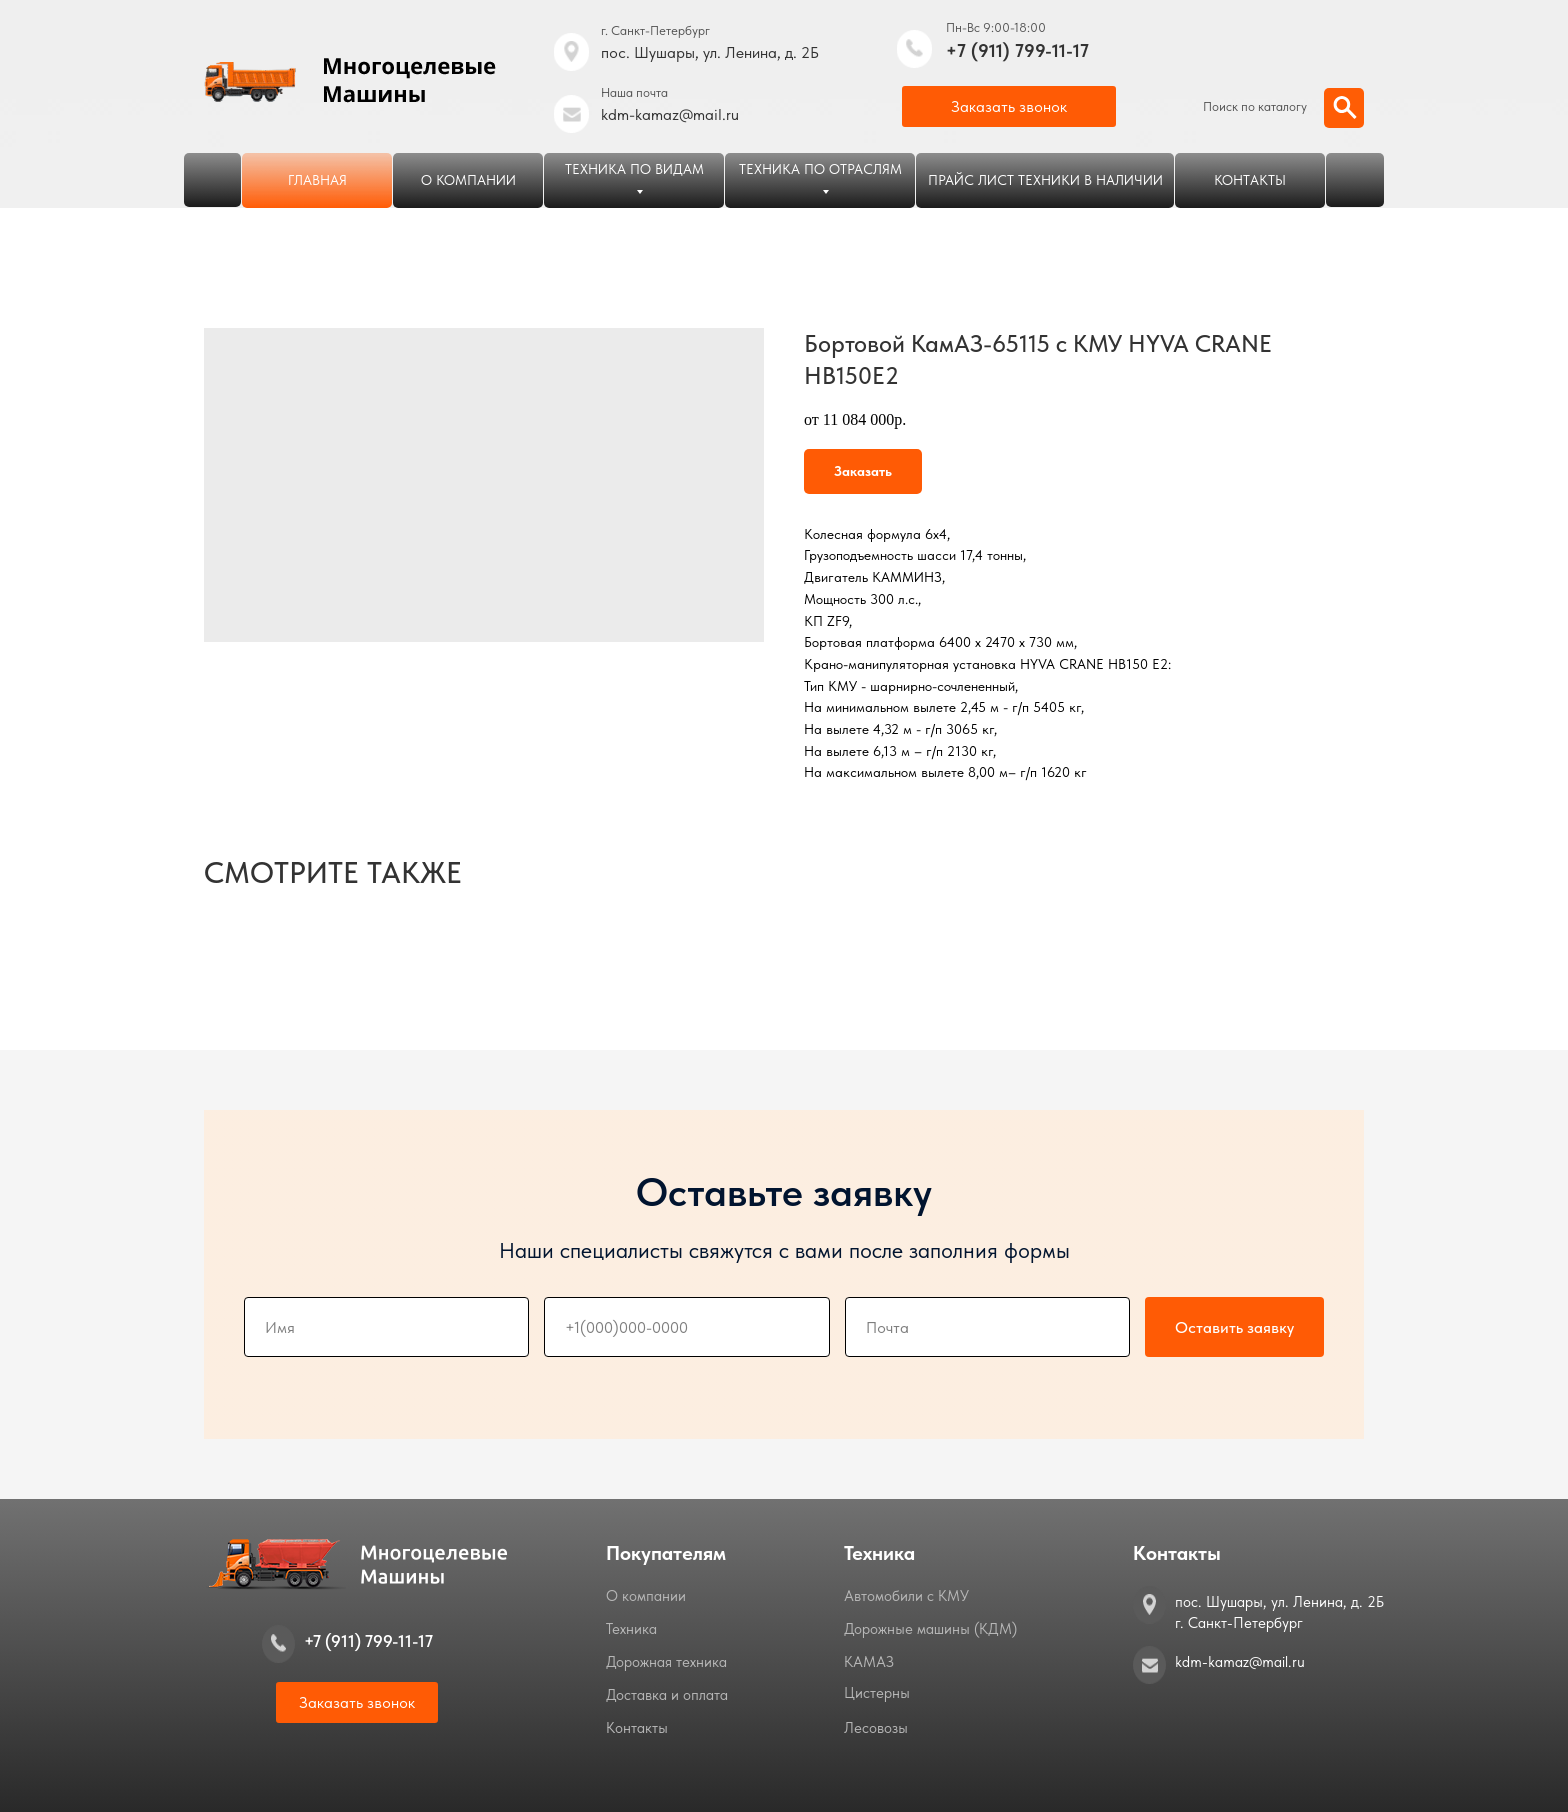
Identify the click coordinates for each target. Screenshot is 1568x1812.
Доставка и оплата (667, 1695)
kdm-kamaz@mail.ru (670, 114)
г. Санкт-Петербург (655, 30)
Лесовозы (876, 1728)
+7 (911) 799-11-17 (1017, 50)
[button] (1009, 106)
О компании (646, 1596)
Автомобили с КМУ (906, 1596)
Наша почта (634, 92)
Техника (631, 1629)
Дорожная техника (666, 1662)
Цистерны (877, 1693)
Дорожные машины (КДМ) (930, 1629)
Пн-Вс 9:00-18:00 (996, 27)
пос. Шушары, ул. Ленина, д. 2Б (710, 52)
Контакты (637, 1728)
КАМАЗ (869, 1662)
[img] (914, 49)
